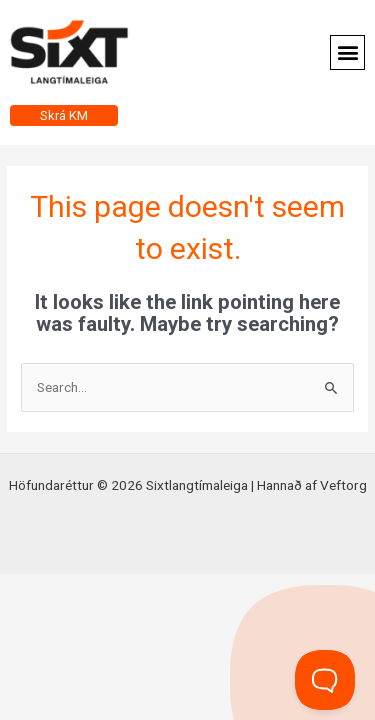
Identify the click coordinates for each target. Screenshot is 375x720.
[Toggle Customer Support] (325, 680)
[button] (347, 52)
